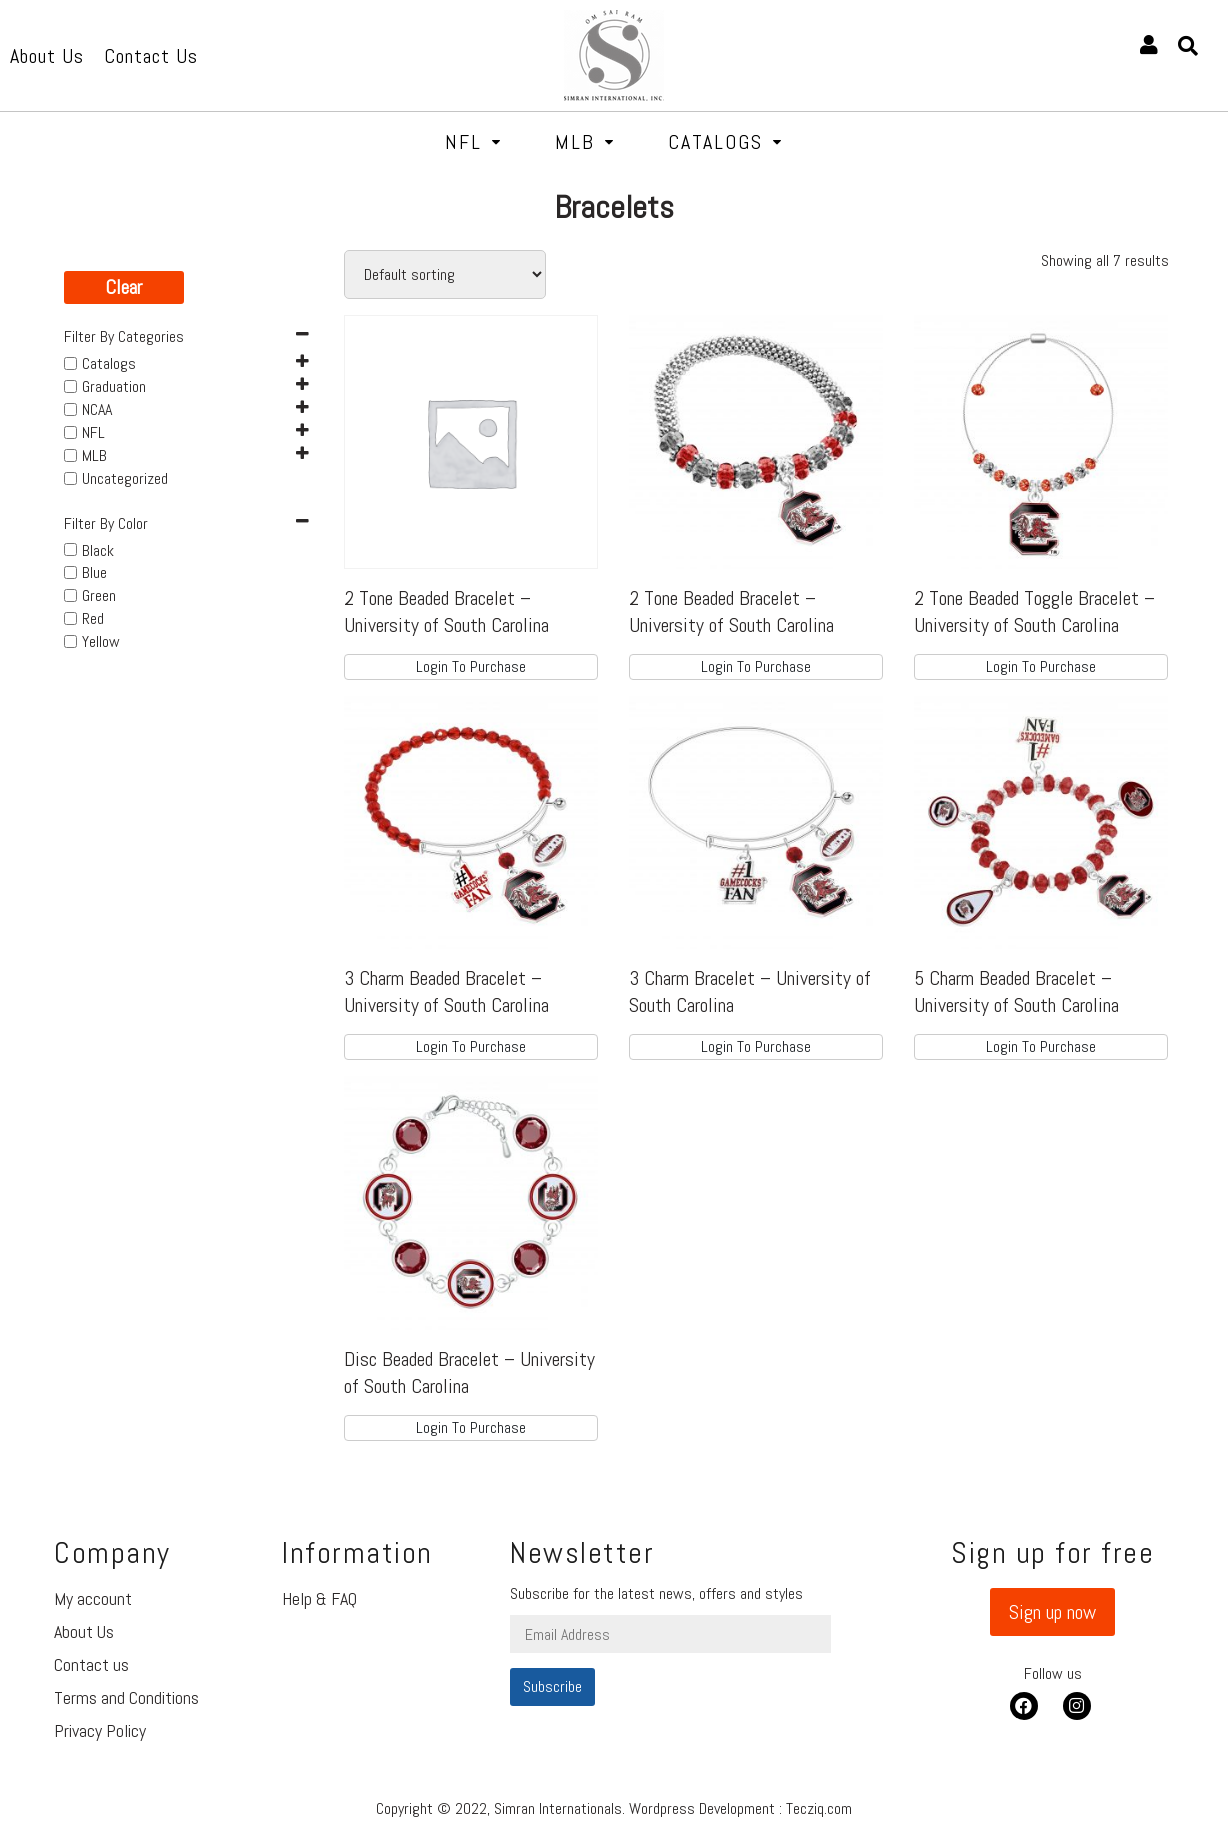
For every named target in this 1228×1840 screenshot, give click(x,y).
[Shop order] (445, 274)
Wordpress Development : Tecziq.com (740, 1808)
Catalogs (725, 142)
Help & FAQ (319, 1598)
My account (93, 1598)
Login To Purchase (471, 666)
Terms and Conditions (126, 1697)
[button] (1052, 1612)
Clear (123, 287)
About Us (84, 1631)
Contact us (91, 1664)
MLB (585, 142)
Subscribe (552, 1686)
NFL (473, 142)
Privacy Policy (100, 1730)
